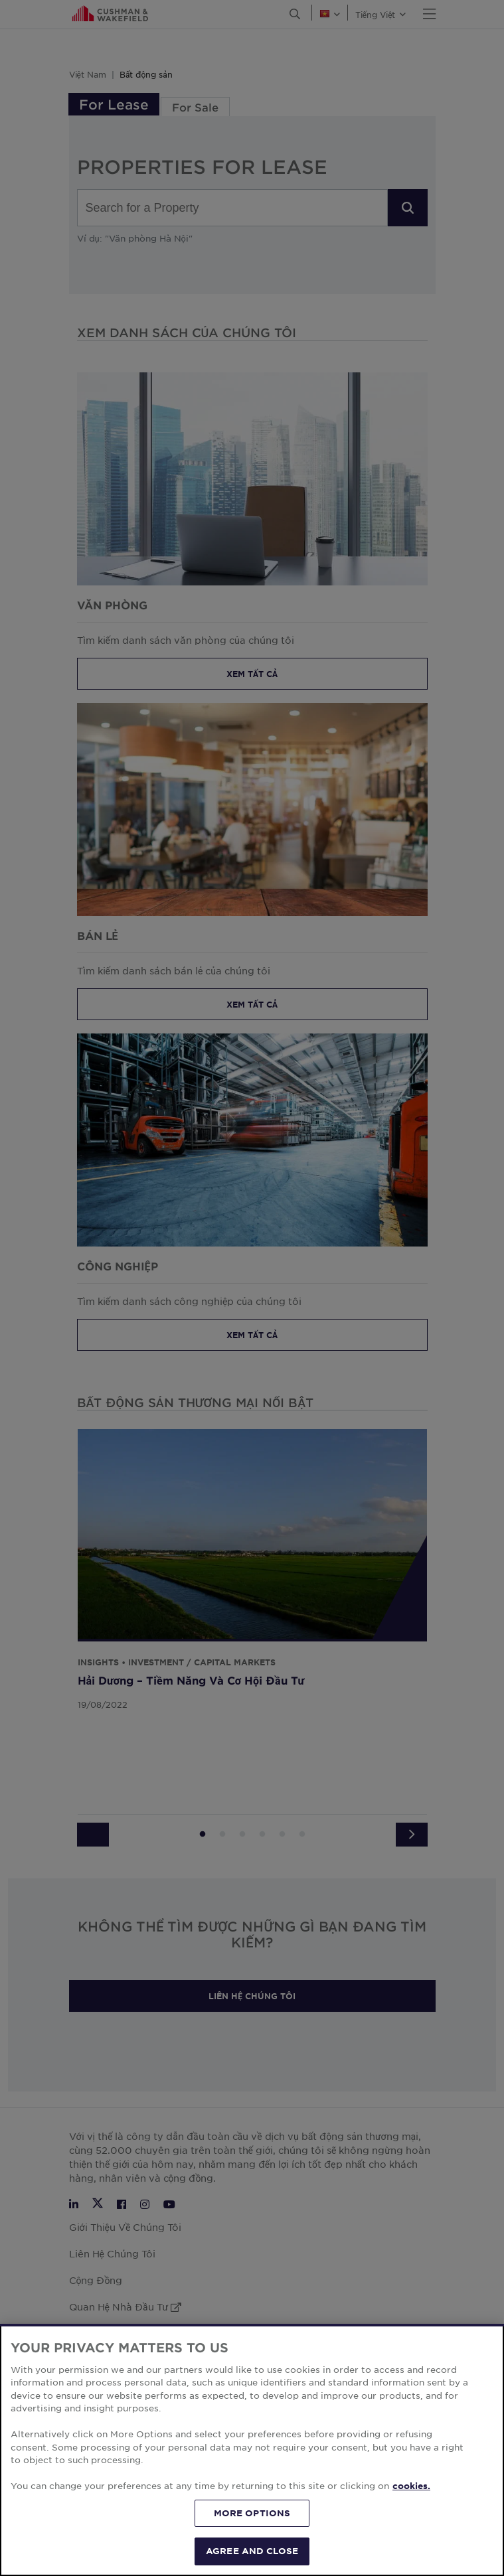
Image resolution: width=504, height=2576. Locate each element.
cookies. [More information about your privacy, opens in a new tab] (411, 2548)
